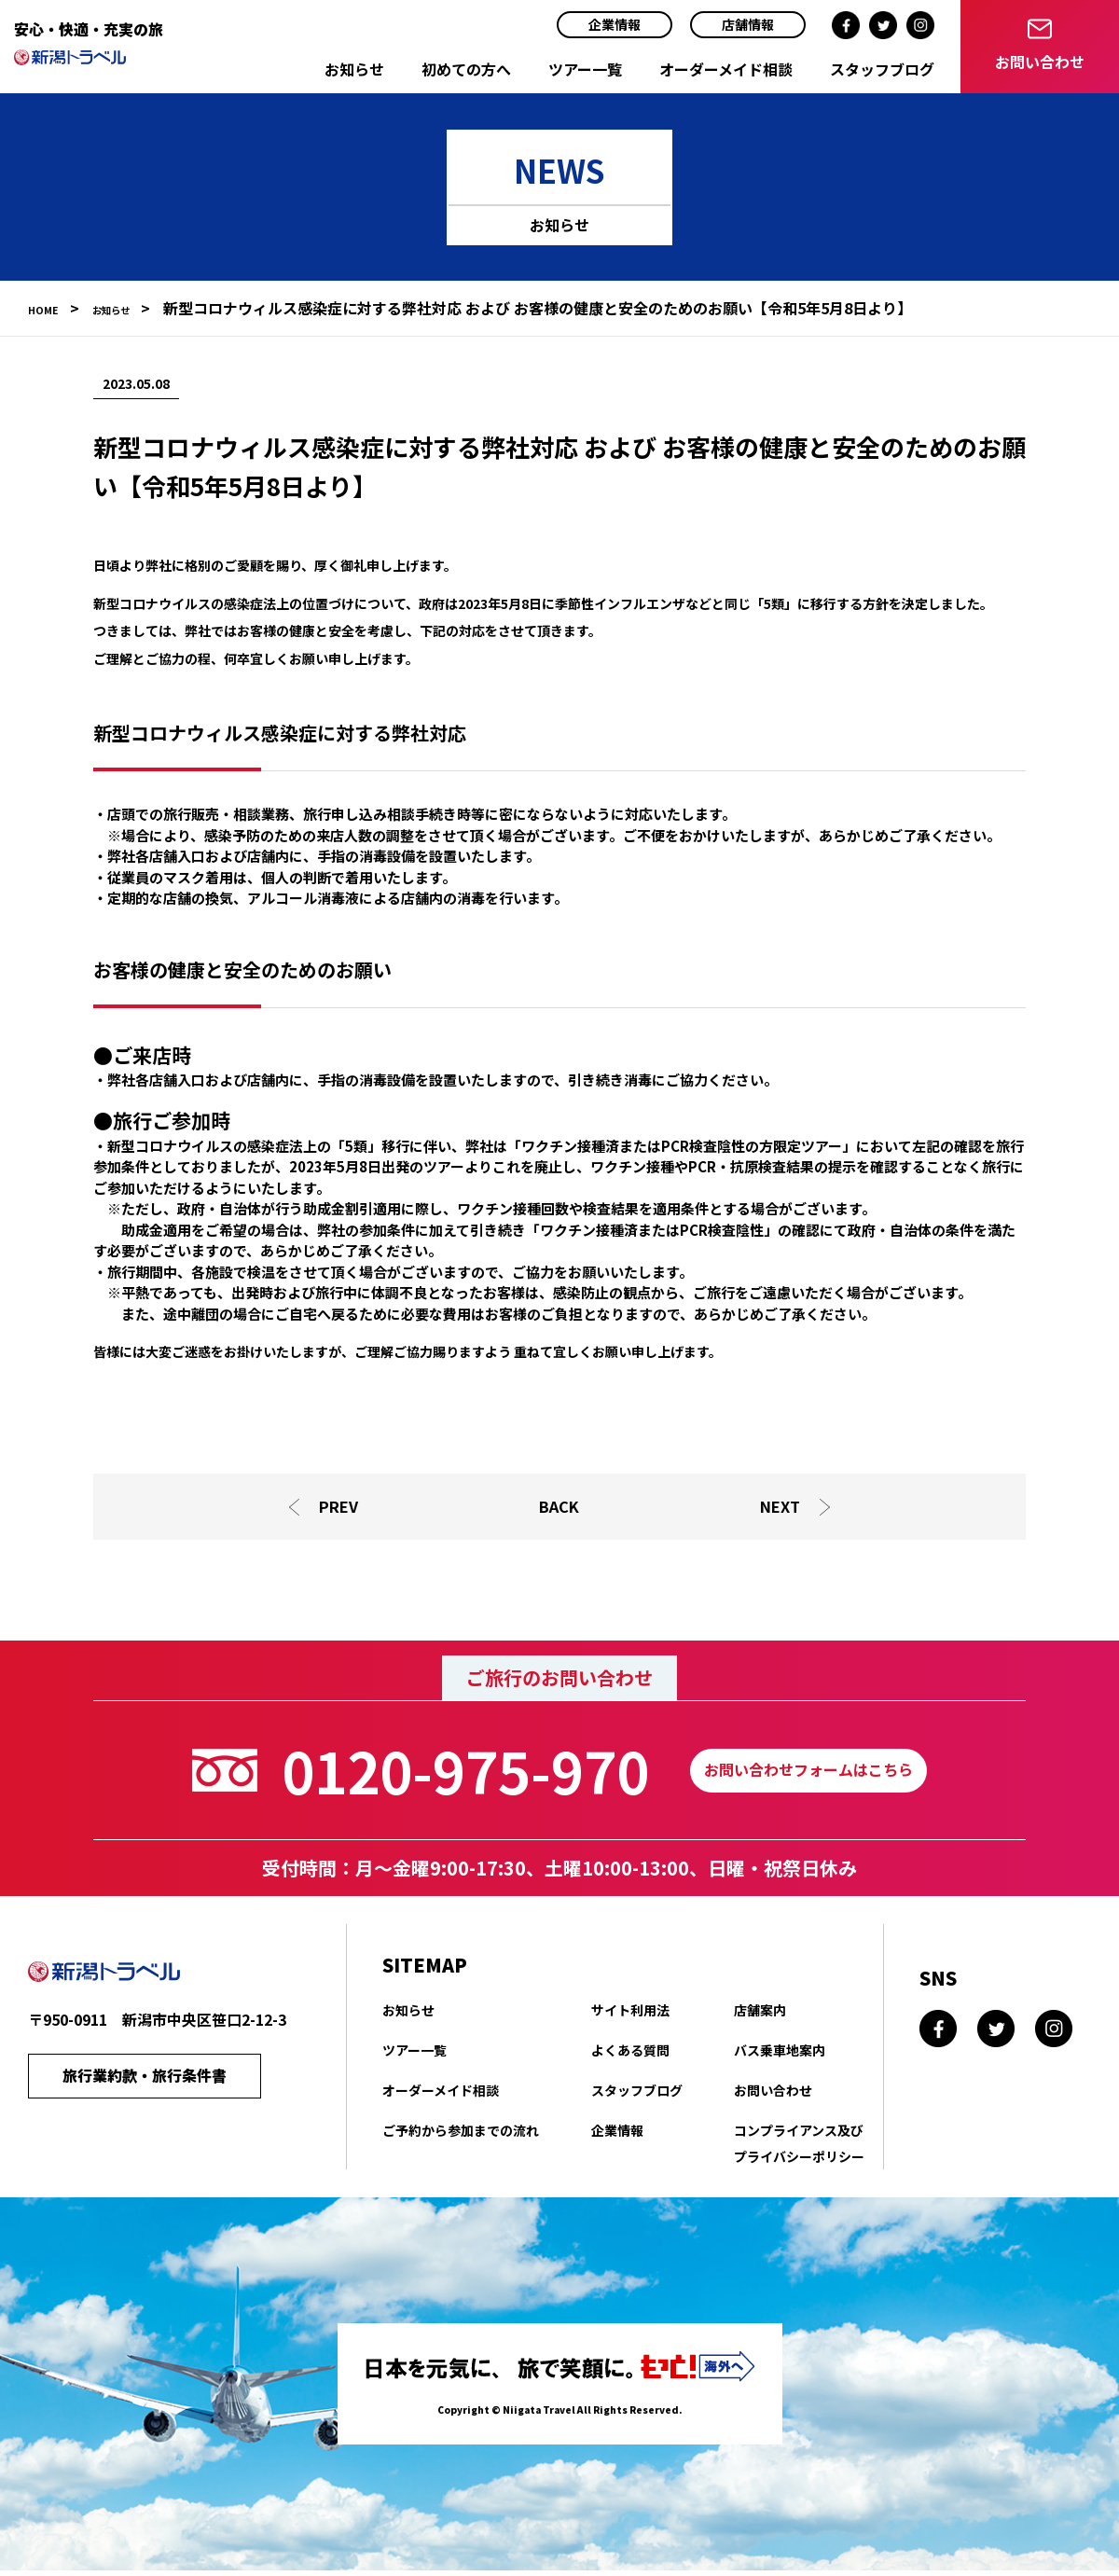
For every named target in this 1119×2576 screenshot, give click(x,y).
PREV (336, 1508)
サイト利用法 (630, 2014)
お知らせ (354, 69)
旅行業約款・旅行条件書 (144, 2084)
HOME (50, 308)
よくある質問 (630, 2054)
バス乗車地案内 (779, 2054)
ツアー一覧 (585, 69)
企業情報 (614, 24)
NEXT (783, 1508)
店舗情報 (748, 24)
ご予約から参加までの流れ (460, 2135)
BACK (559, 1508)
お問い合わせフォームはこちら (808, 1775)
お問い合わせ (773, 2094)
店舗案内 (760, 2014)
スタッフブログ (882, 69)
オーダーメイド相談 (726, 69)
